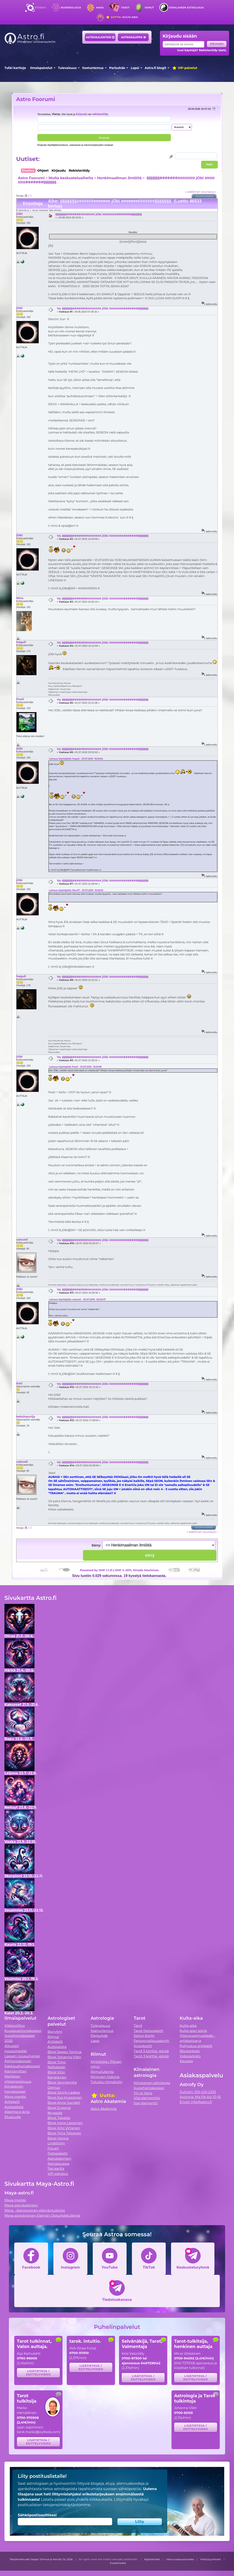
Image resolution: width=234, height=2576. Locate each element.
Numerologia (71, 7)
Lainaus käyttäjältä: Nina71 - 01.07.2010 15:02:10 (76, 890)
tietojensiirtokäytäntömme (66, 2505)
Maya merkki (15, 2097)
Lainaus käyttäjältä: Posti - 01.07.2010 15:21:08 (75, 1066)
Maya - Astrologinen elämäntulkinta (34, 2210)
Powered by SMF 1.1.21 (96, 1570)
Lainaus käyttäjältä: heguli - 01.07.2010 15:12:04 (76, 758)
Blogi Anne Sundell (64, 2103)
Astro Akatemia (104, 2109)
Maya (100, 7)
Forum (53, 2148)
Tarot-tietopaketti (148, 2031)
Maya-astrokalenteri (21, 2205)
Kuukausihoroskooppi (22, 2031)
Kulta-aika (122, 17)
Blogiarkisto (190, 2051)
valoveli (22, 1239)
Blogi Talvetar (59, 2118)
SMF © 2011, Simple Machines (137, 1570)
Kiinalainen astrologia (186, 7)
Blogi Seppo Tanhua (65, 2052)
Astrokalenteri (100, 37)
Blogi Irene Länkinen (65, 2123)
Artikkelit (12, 2102)
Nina (19, 598)
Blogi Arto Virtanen (64, 2128)
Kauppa (186, 2061)
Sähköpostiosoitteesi (37, 2515)
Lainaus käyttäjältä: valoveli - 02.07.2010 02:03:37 (77, 1299)
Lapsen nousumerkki (22, 2056)
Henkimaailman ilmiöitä (119, 178)
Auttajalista (13, 2107)
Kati (19, 1383)
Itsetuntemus (93, 68)
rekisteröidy (100, 114)
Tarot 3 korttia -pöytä (151, 2056)
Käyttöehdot (152, 2559)
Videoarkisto (190, 2056)
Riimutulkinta (102, 2072)
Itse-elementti (146, 2103)
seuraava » (209, 191)
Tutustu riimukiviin (106, 2082)
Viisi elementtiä (147, 2098)
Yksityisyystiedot (210, 2559)
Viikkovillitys (14, 2025)
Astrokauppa (133, 37)
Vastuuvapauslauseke (180, 2559)
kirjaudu (81, 114)
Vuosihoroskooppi (149, 2088)
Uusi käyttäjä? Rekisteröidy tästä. (201, 50)
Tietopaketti (58, 2153)
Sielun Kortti (144, 2036)
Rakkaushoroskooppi (22, 2066)
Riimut (149, 7)
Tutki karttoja (15, 68)
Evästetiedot (118, 2563)
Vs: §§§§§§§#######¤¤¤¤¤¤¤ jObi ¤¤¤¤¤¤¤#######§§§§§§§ (103, 308)
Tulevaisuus (67, 68)
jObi (19, 213)
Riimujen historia (105, 2077)
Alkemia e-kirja (17, 2112)
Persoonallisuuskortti (151, 2041)
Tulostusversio (204, 196)
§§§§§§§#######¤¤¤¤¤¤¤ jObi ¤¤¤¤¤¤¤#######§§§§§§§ (98, 214)
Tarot (125, 7)
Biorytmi (55, 2032)
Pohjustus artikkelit (196, 2046)
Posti (20, 699)
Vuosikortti (143, 2046)
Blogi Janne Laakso (64, 2092)
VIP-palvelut (184, 68)
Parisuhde (117, 68)
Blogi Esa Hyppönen (65, 2097)
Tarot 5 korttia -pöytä (151, 2051)
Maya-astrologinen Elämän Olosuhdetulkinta (42, 2215)
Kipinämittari (15, 2071)
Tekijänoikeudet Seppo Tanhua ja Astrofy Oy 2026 (41, 2559)
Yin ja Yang (143, 2093)
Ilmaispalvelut (41, 68)
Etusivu (40, 7)
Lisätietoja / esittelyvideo (38, 2372)
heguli (21, 642)
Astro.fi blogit (155, 68)
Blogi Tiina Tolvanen (64, 2133)
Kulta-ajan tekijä (193, 2031)
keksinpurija (25, 1416)
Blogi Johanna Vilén (64, 2057)
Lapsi (135, 68)
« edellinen (193, 191)
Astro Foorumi (35, 99)
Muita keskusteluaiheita (70, 178)
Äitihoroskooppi (17, 2061)
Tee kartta (56, 2168)
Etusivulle (12, 2117)
